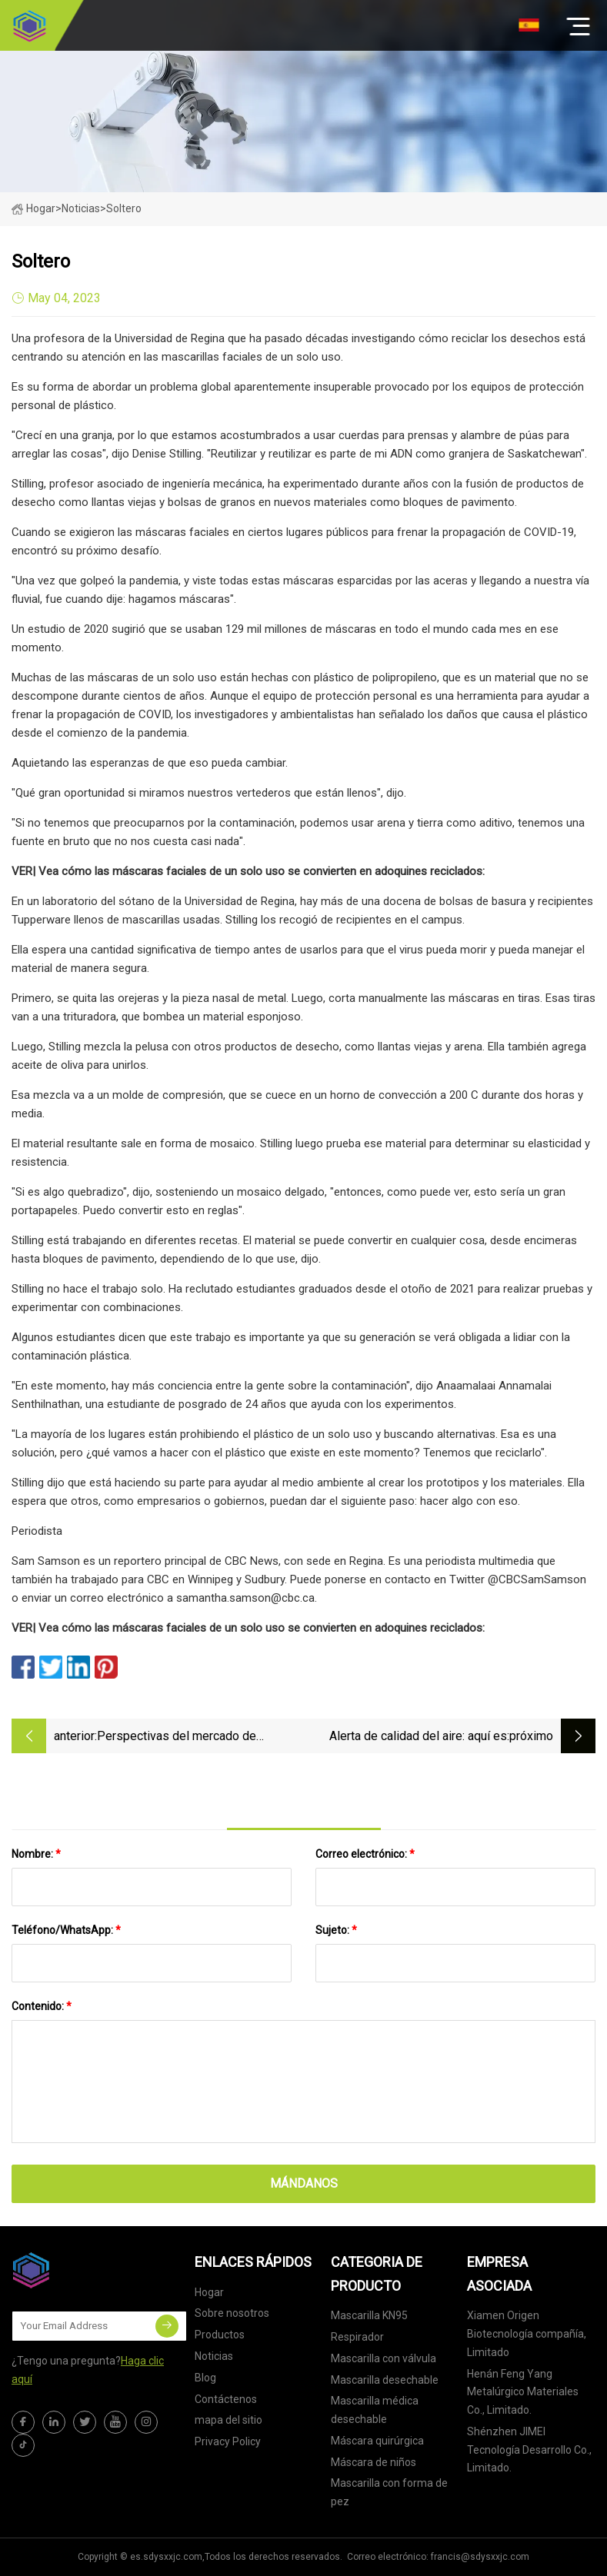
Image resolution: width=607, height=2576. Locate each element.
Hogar (33, 208)
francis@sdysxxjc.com (480, 2556)
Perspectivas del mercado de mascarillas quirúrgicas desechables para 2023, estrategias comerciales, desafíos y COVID (195, 1737)
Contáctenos (226, 2399)
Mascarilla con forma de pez (389, 2492)
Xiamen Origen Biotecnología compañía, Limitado (526, 2333)
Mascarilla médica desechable (375, 2410)
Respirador (357, 2337)
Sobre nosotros (232, 2313)
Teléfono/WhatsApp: (66, 1930)
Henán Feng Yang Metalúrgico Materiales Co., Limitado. (523, 2392)
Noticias (214, 2356)
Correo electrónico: (365, 1854)
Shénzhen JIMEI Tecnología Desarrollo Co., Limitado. (529, 2449)
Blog (205, 2377)
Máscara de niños (373, 2462)
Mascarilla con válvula (383, 2358)
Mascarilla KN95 (369, 2315)
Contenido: (42, 2006)
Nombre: (36, 1854)
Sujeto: (336, 1930)
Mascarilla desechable (385, 2380)
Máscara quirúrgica (377, 2441)
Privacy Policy (228, 2441)
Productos (220, 2334)
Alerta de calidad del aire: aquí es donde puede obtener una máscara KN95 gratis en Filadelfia (414, 1737)
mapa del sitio (228, 2420)
